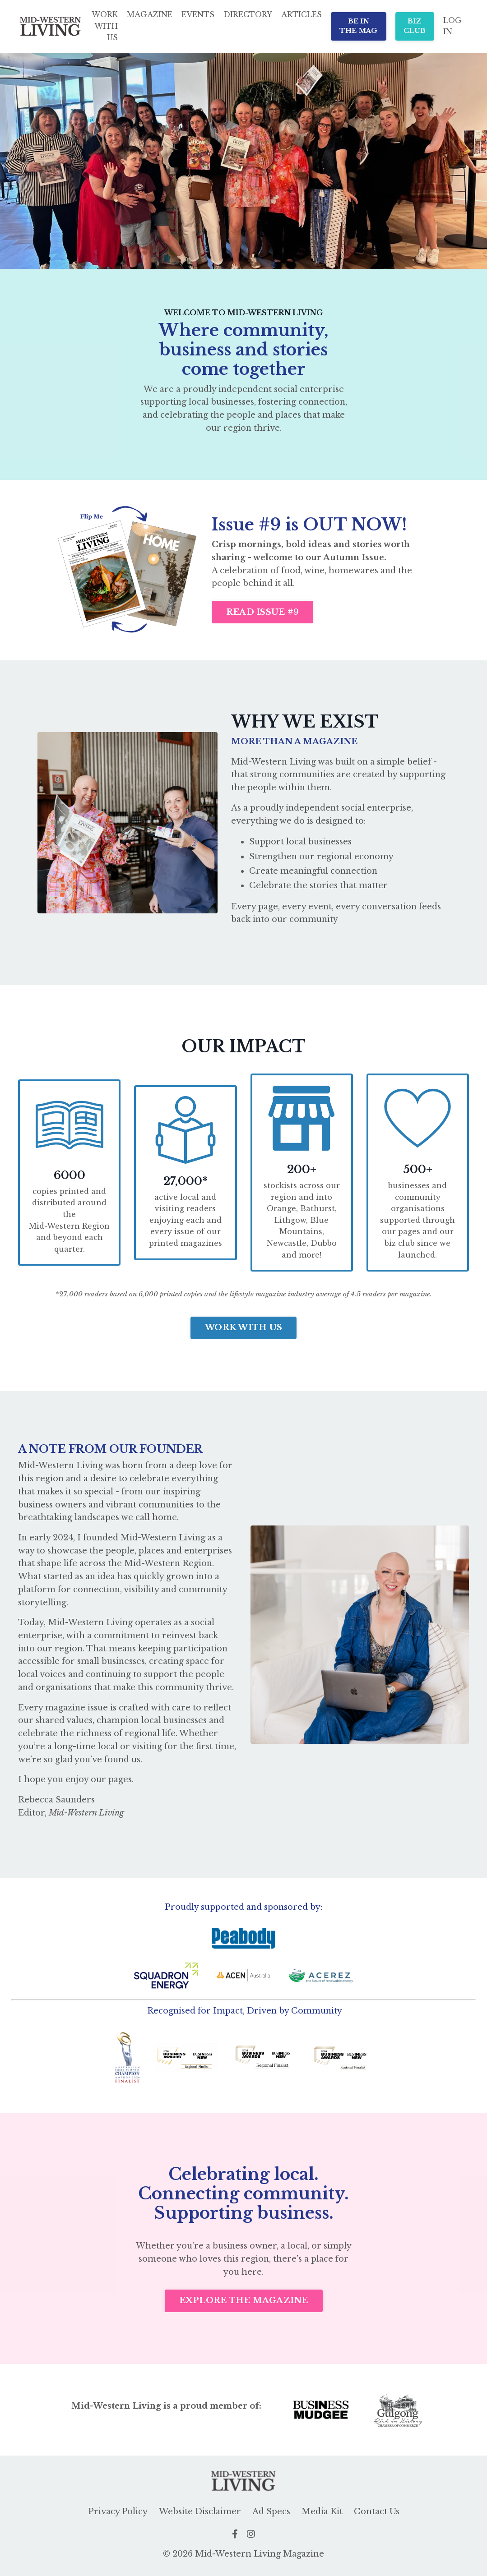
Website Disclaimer (200, 2513)
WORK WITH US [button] (243, 1328)
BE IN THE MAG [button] (358, 26)
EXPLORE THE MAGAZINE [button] (243, 2302)
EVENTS (197, 14)
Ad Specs (271, 2513)
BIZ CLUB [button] (415, 26)
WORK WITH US (105, 26)
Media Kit (322, 2513)
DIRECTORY (247, 14)
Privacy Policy (118, 2513)
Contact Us (376, 2513)
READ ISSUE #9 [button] (262, 612)
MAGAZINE (149, 14)
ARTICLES (301, 14)
